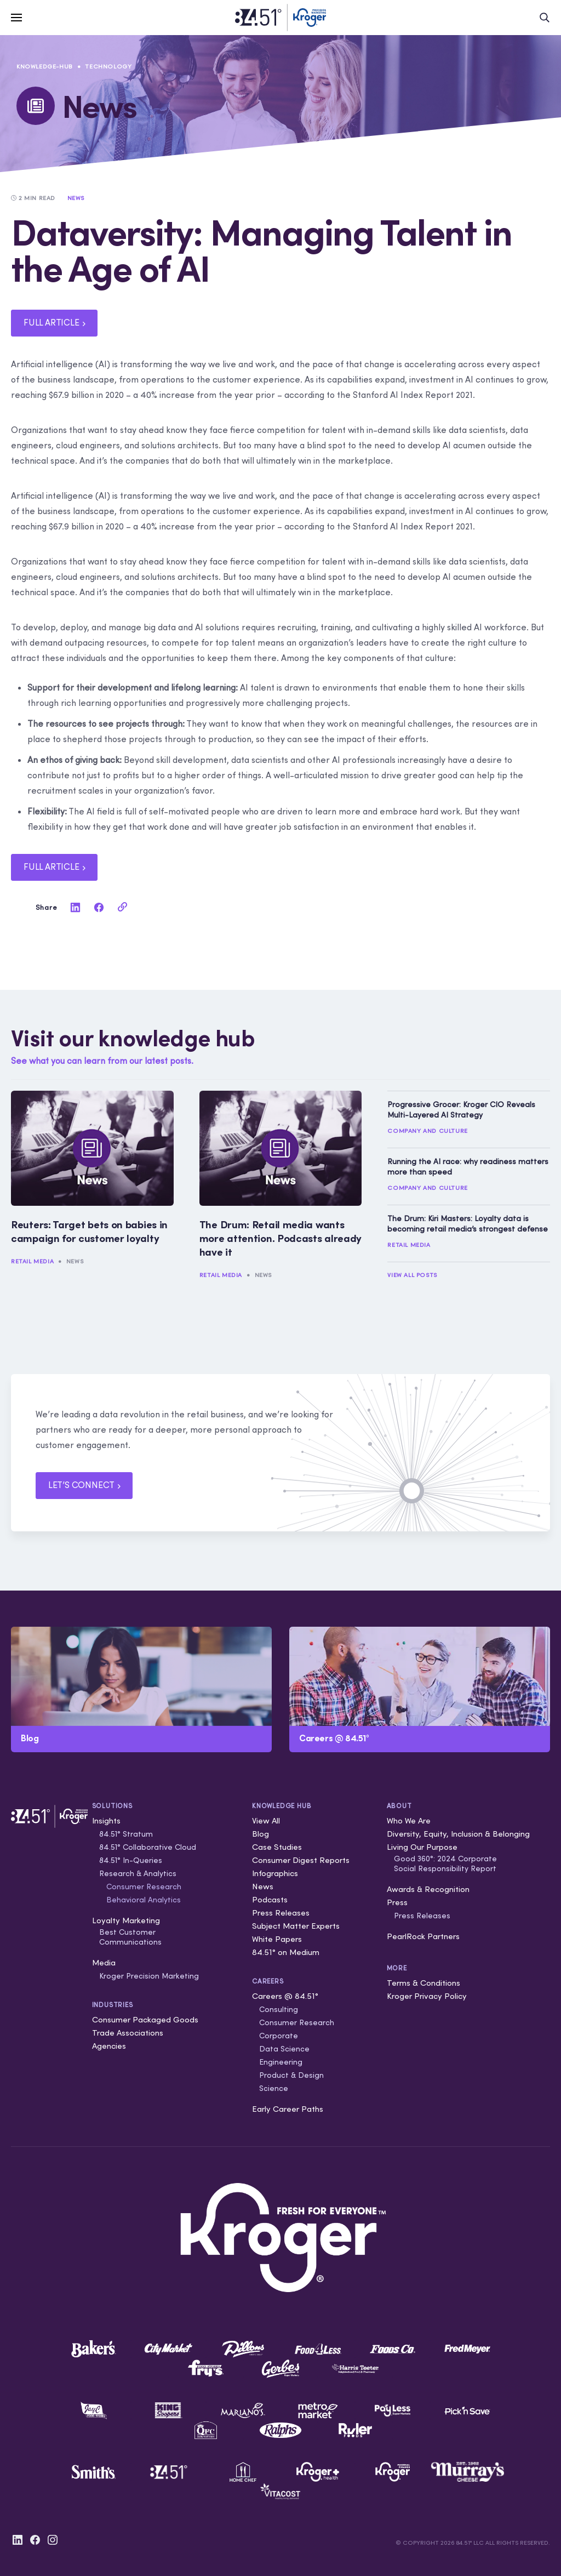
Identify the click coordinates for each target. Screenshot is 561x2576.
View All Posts (412, 1275)
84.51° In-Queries (130, 1860)
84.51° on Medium (285, 1952)
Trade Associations (127, 2032)
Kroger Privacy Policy (427, 1996)
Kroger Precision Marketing (149, 1976)
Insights (106, 1820)
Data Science (284, 2049)
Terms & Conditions (423, 1982)
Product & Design (291, 2075)
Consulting (278, 2009)
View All (266, 1820)
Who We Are (409, 1820)
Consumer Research (143, 1886)
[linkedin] (75, 907)
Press (397, 1902)
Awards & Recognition (428, 1889)
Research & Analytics (137, 1873)
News (74, 1261)
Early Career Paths (287, 2109)
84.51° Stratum (126, 1834)
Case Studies (277, 1847)
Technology (108, 66)
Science (273, 2088)
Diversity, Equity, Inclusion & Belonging (458, 1833)
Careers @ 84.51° (285, 1996)
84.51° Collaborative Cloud (147, 1847)
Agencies (109, 2046)
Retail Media (32, 1261)
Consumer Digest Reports (301, 1860)
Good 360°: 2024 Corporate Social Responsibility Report (445, 1863)
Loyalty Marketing (126, 1920)
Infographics (275, 1873)
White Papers (277, 1939)
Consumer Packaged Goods (145, 2019)
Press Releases (281, 1912)
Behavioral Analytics (143, 1900)
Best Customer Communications (130, 1937)
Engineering (280, 2062)
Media (104, 1962)
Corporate (278, 2036)
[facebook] (99, 907)
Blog (260, 1833)
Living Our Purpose (422, 1847)
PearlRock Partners (423, 1936)
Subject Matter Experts (296, 1925)
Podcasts (270, 1899)
